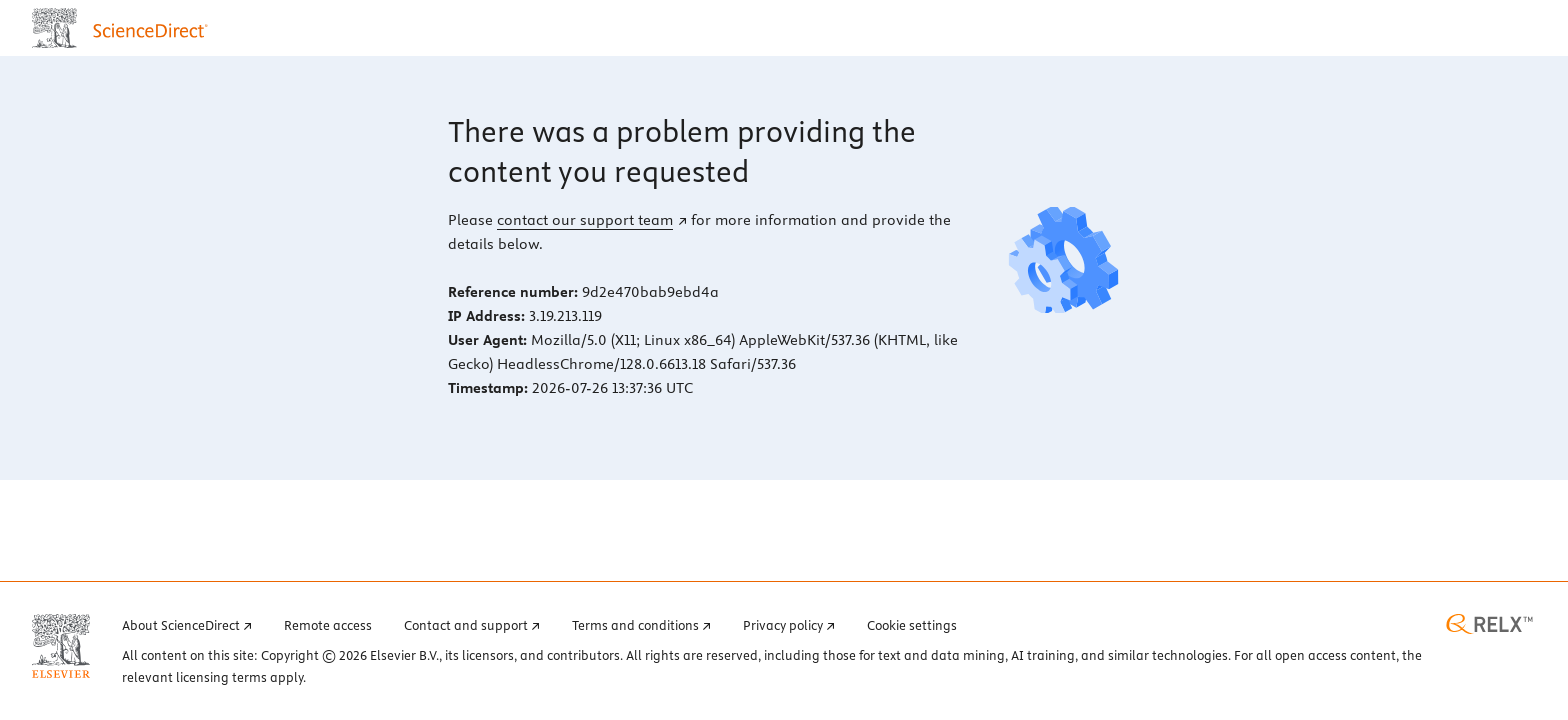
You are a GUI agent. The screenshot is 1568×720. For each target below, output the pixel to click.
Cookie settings (912, 625)
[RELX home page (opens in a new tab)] (1489, 624)
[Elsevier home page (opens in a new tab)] (61, 646)
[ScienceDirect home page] (124, 28)
